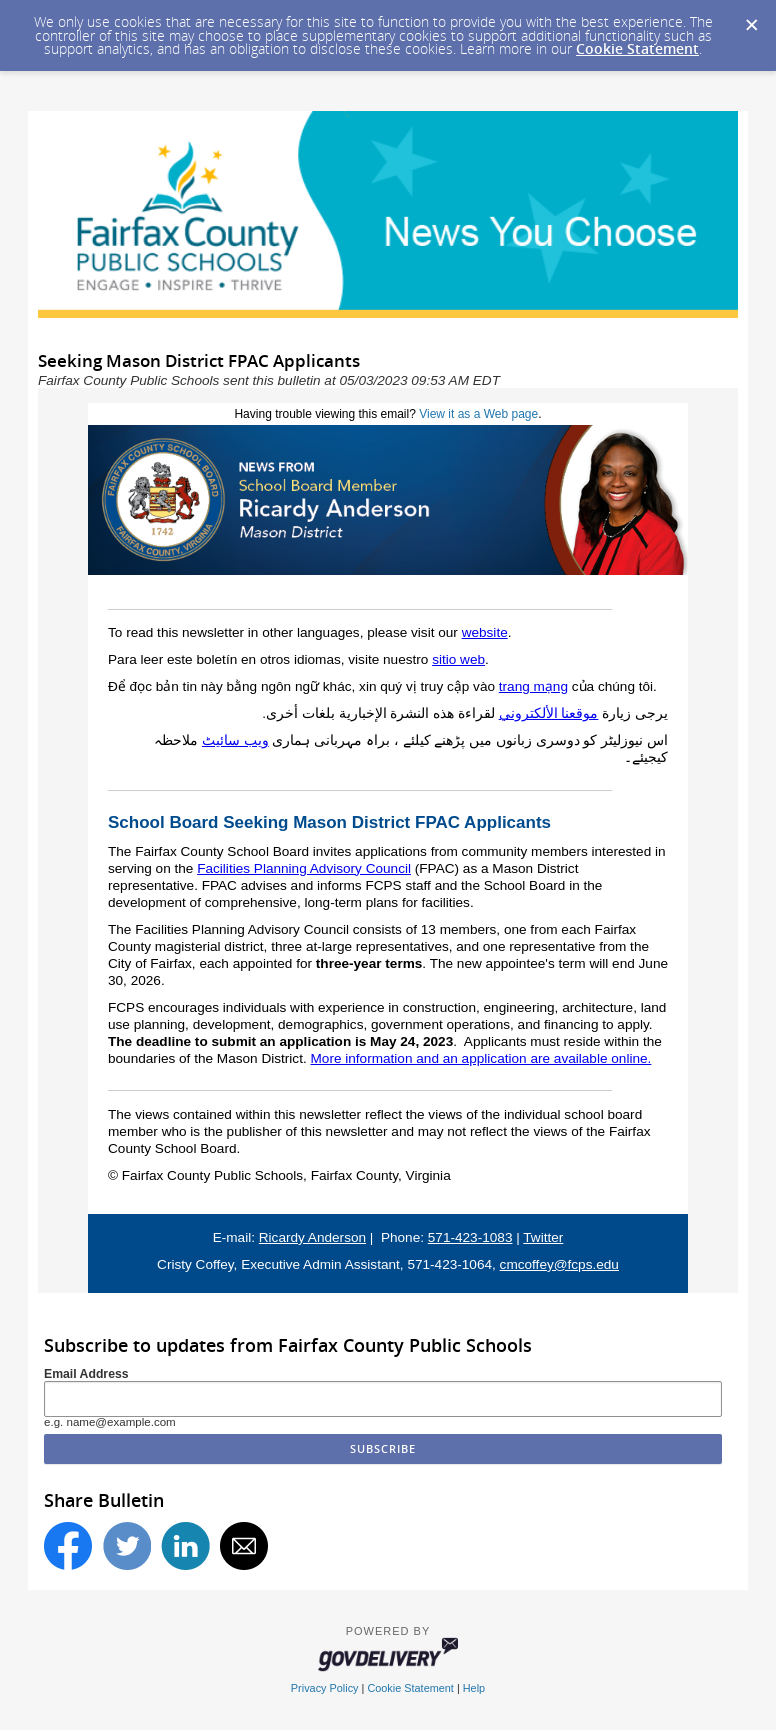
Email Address (86, 1374)
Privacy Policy (325, 1688)
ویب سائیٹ (235, 740)
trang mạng (533, 686)
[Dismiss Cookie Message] (751, 19)
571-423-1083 (470, 1237)
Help (474, 1688)
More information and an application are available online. (481, 1058)
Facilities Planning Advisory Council (304, 868)
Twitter (543, 1237)
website (485, 632)
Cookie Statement (637, 48)
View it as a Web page (478, 414)
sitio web (458, 659)
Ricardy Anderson (312, 1237)
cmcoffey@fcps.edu (559, 1264)
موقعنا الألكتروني (549, 713)
